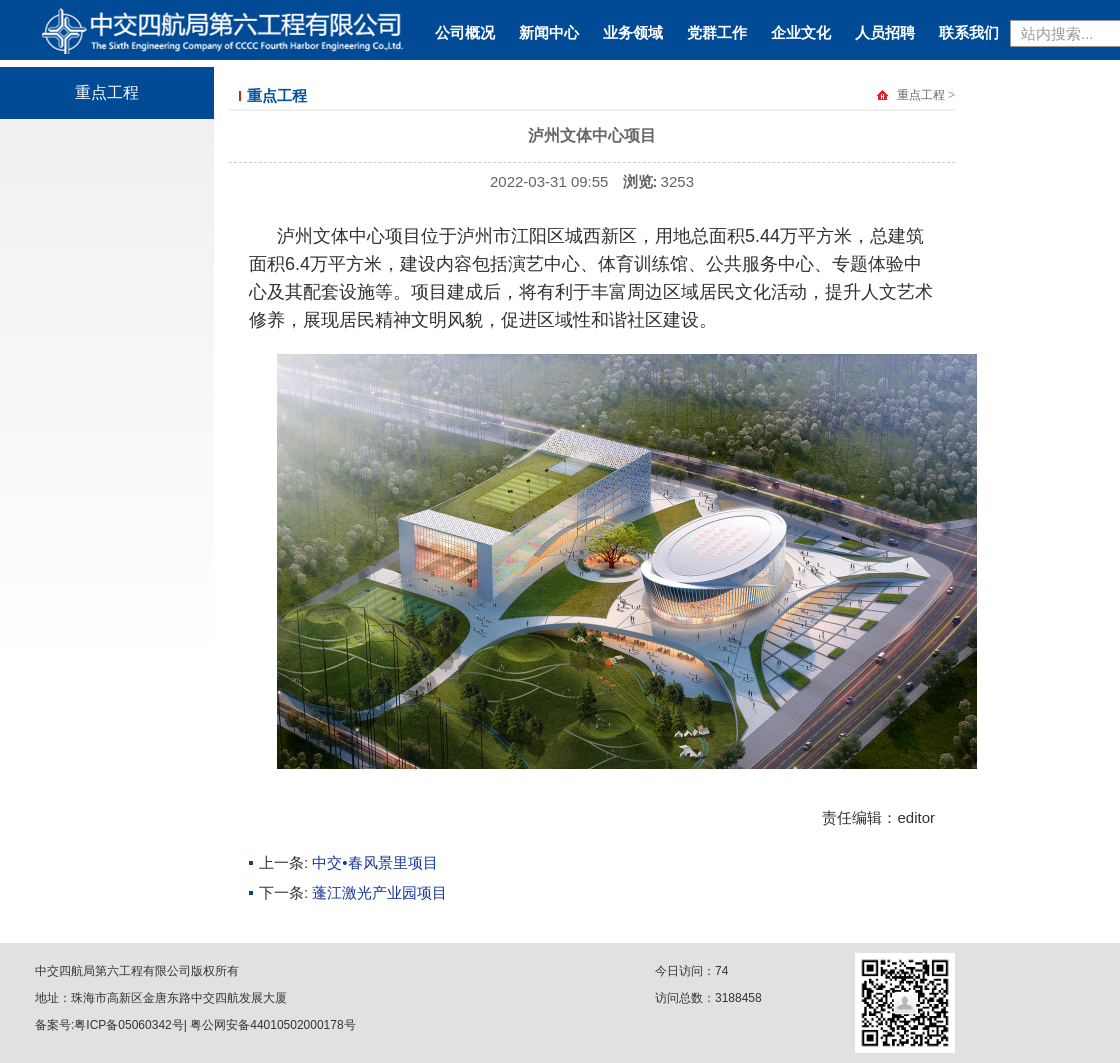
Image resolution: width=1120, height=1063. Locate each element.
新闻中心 (549, 32)
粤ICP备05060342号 (128, 1025)
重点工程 (107, 92)
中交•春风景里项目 (374, 862)
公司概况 (465, 32)
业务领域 (633, 32)
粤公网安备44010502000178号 (272, 1025)
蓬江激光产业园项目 (379, 892)
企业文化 (801, 32)
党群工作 (717, 32)
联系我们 (969, 32)
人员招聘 (885, 32)
